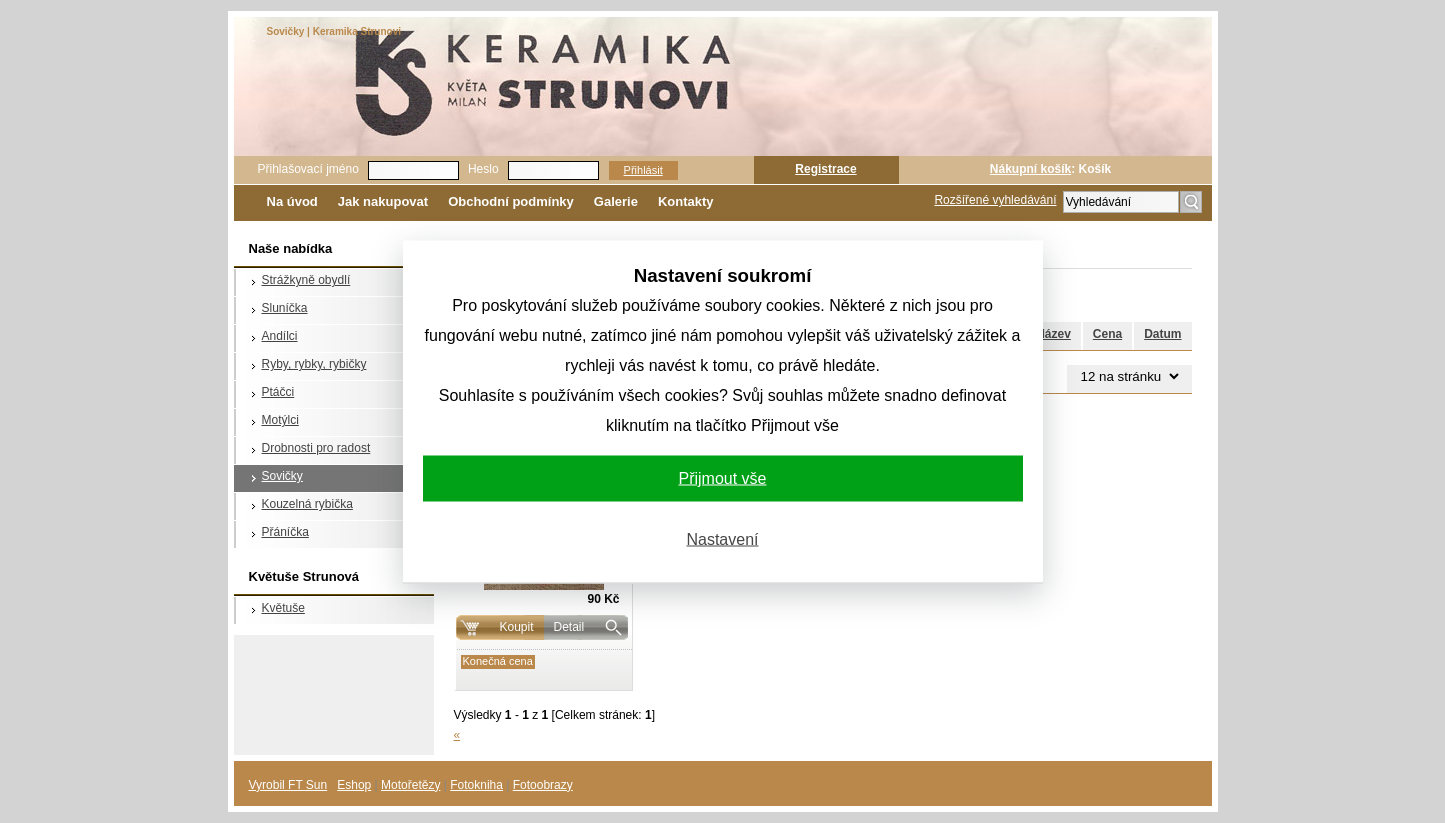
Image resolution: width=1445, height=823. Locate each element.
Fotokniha (476, 785)
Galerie (616, 201)
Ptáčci (278, 392)
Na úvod (292, 201)
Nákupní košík (1030, 169)
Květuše (283, 608)
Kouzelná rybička (307, 504)
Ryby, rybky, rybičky (314, 364)
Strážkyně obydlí (306, 280)
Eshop (354, 785)
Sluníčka (285, 308)
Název (1053, 334)
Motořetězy (410, 785)
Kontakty (686, 201)
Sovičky (282, 476)
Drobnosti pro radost (316, 448)
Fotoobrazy (543, 785)
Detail (569, 627)
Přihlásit (643, 170)
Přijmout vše (722, 477)
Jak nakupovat (383, 201)
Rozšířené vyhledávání (995, 200)
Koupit (516, 627)
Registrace (825, 169)
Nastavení (722, 538)
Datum (1162, 334)
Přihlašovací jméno (308, 169)
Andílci (280, 336)
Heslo (483, 169)
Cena (1107, 334)
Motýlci (280, 420)
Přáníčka (285, 532)
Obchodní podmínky (511, 201)
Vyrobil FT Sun (288, 785)
